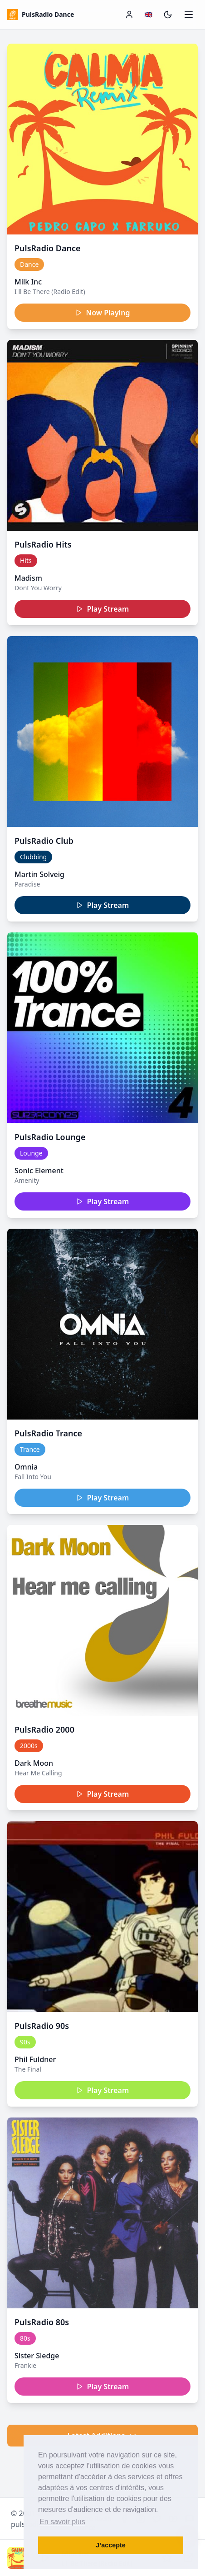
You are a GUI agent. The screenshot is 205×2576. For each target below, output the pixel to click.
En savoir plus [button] (62, 2522)
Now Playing (102, 313)
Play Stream (102, 609)
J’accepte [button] (111, 2545)
